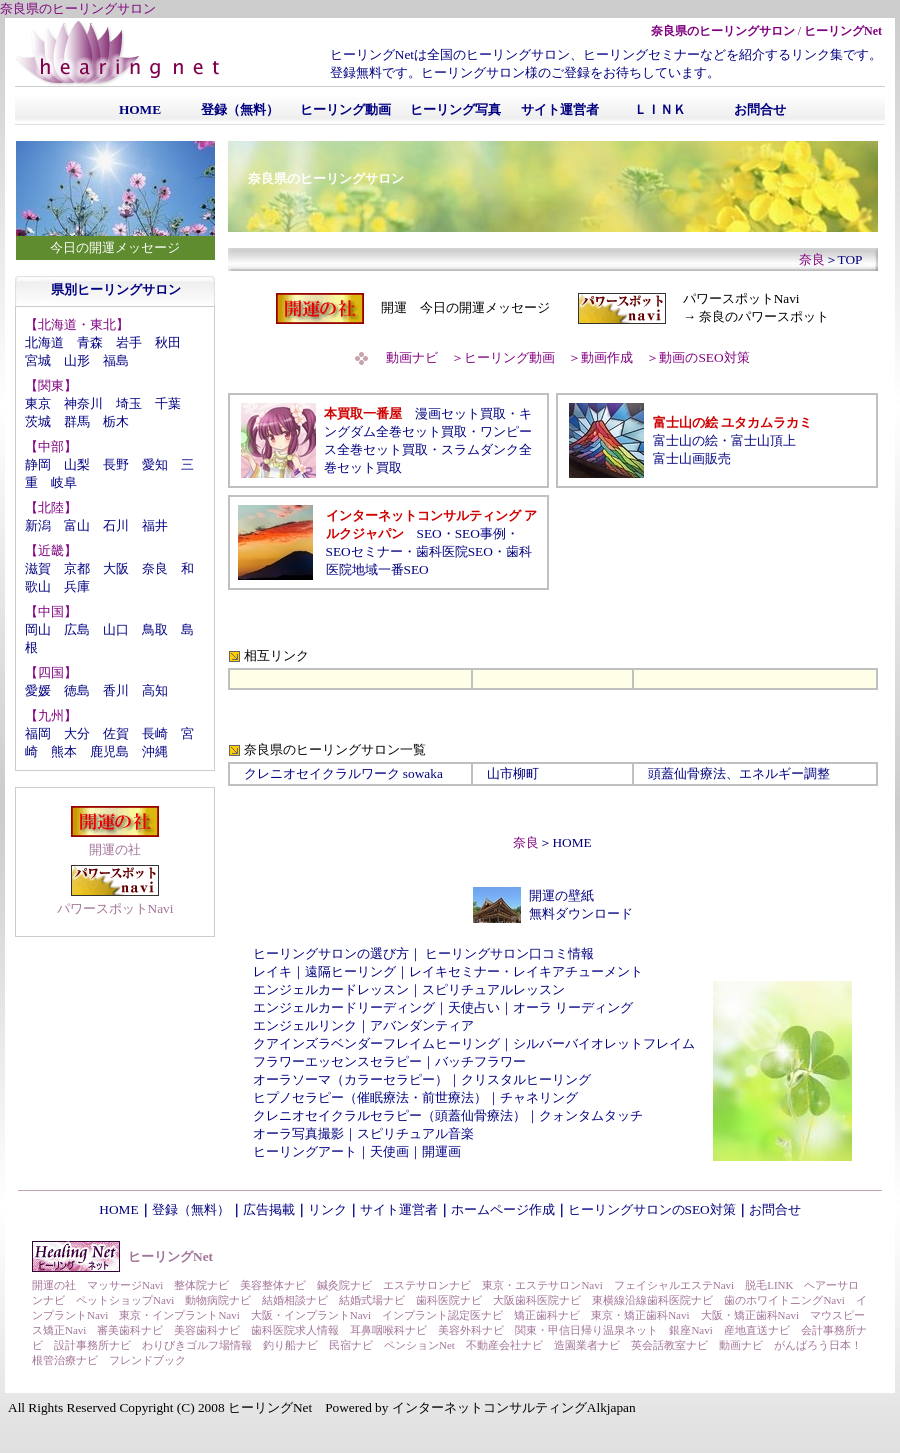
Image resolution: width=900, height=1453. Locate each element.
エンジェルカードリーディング (344, 1007)
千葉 (168, 403)
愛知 (155, 464)
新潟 (38, 525)
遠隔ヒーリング (350, 971)
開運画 (441, 1151)
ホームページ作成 (503, 1209)
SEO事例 (480, 533)
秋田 (168, 342)
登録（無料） (191, 1209)
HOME (571, 842)
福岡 (38, 733)
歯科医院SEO (454, 551)
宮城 (38, 360)
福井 (155, 525)
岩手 (129, 342)
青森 (90, 342)
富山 (77, 525)
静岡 (38, 464)
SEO (429, 533)
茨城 (38, 421)
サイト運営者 (399, 1209)
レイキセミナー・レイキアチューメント (526, 971)
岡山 (38, 629)
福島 (116, 360)
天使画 (389, 1151)
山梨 (77, 464)
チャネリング (539, 1097)
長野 (116, 464)
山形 (77, 360)
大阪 (116, 568)
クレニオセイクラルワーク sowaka (343, 773)
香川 (116, 690)
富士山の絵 (685, 440)
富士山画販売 (692, 458)
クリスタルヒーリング (526, 1079)
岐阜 (64, 482)
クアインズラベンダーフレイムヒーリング (376, 1043)
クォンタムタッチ (591, 1115)
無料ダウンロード (581, 913)
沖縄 (155, 751)
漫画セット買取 (460, 413)
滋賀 (38, 568)
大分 (77, 733)
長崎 (155, 733)
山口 (116, 629)
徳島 (77, 690)
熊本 (64, 751)
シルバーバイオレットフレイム (604, 1043)
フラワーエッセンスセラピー (337, 1061)
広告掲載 (269, 1209)
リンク (327, 1209)
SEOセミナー (364, 551)
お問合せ (775, 1209)
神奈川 (83, 403)
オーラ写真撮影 (298, 1133)
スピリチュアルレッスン (493, 989)
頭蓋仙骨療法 (687, 773)
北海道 (44, 342)
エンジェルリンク (305, 1025)
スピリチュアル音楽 (415, 1133)
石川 (116, 525)
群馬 (77, 421)
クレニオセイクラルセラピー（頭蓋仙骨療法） (389, 1115)
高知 (155, 690)
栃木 (116, 421)
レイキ (272, 971)
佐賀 (116, 733)
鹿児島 (109, 751)
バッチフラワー (480, 1061)
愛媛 (38, 690)
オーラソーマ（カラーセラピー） (350, 1079)
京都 (77, 568)
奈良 (155, 568)
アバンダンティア (422, 1025)
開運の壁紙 (561, 895)
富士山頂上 (763, 440)
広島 (77, 629)
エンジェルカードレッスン (331, 989)
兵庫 (77, 586)
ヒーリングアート (305, 1151)
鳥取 (155, 629)
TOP (850, 259)
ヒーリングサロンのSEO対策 (652, 1209)
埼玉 (129, 403)
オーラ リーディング (573, 1007)
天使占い (474, 1007)
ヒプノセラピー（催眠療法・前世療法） (370, 1097)
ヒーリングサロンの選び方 (331, 953)
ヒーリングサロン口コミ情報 (509, 953)
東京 (38, 403)
